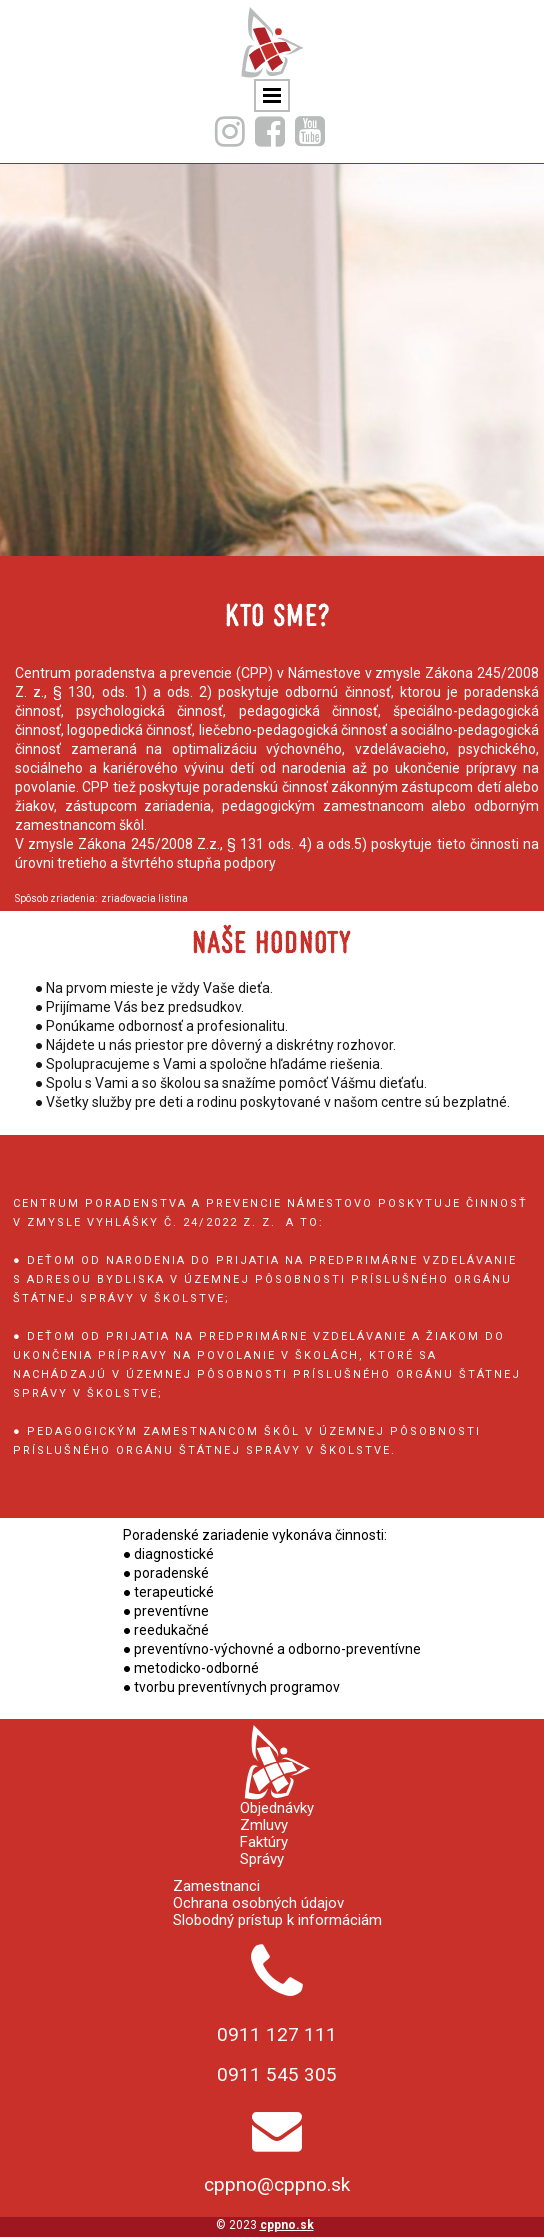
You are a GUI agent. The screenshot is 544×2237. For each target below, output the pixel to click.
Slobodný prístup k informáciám (277, 1920)
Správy (262, 1859)
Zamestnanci (216, 1886)
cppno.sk (287, 2225)
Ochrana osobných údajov (258, 1903)
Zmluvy (264, 1825)
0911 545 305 (277, 2074)
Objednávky (277, 1808)
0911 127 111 (277, 2034)
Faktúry (264, 1842)
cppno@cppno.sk (277, 2184)
